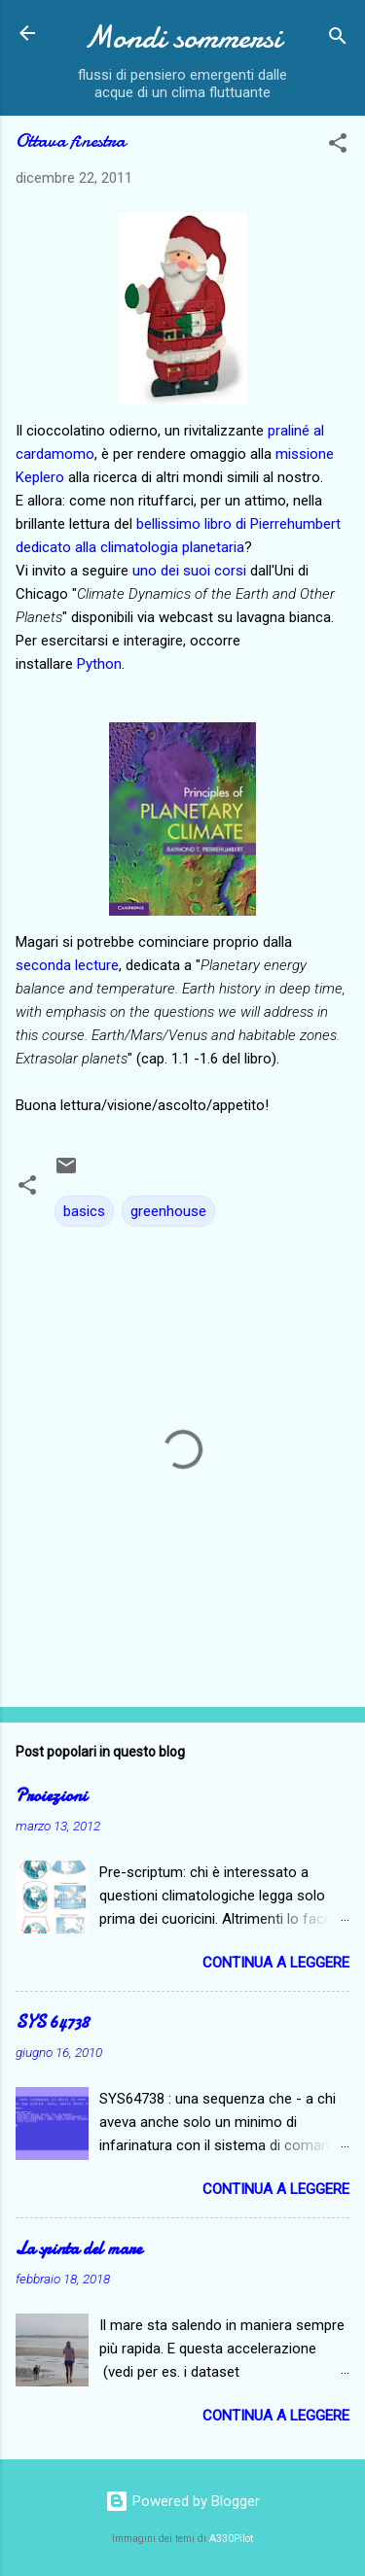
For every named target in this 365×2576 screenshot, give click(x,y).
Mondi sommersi (182, 37)
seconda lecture (67, 965)
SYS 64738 (52, 2022)
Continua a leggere (275, 1962)
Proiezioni (51, 1796)
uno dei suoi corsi (189, 570)
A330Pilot (231, 2538)
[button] (337, 146)
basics (84, 1211)
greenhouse (168, 1211)
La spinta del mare (79, 2249)
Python (99, 664)
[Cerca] (337, 39)
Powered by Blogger (182, 2501)
